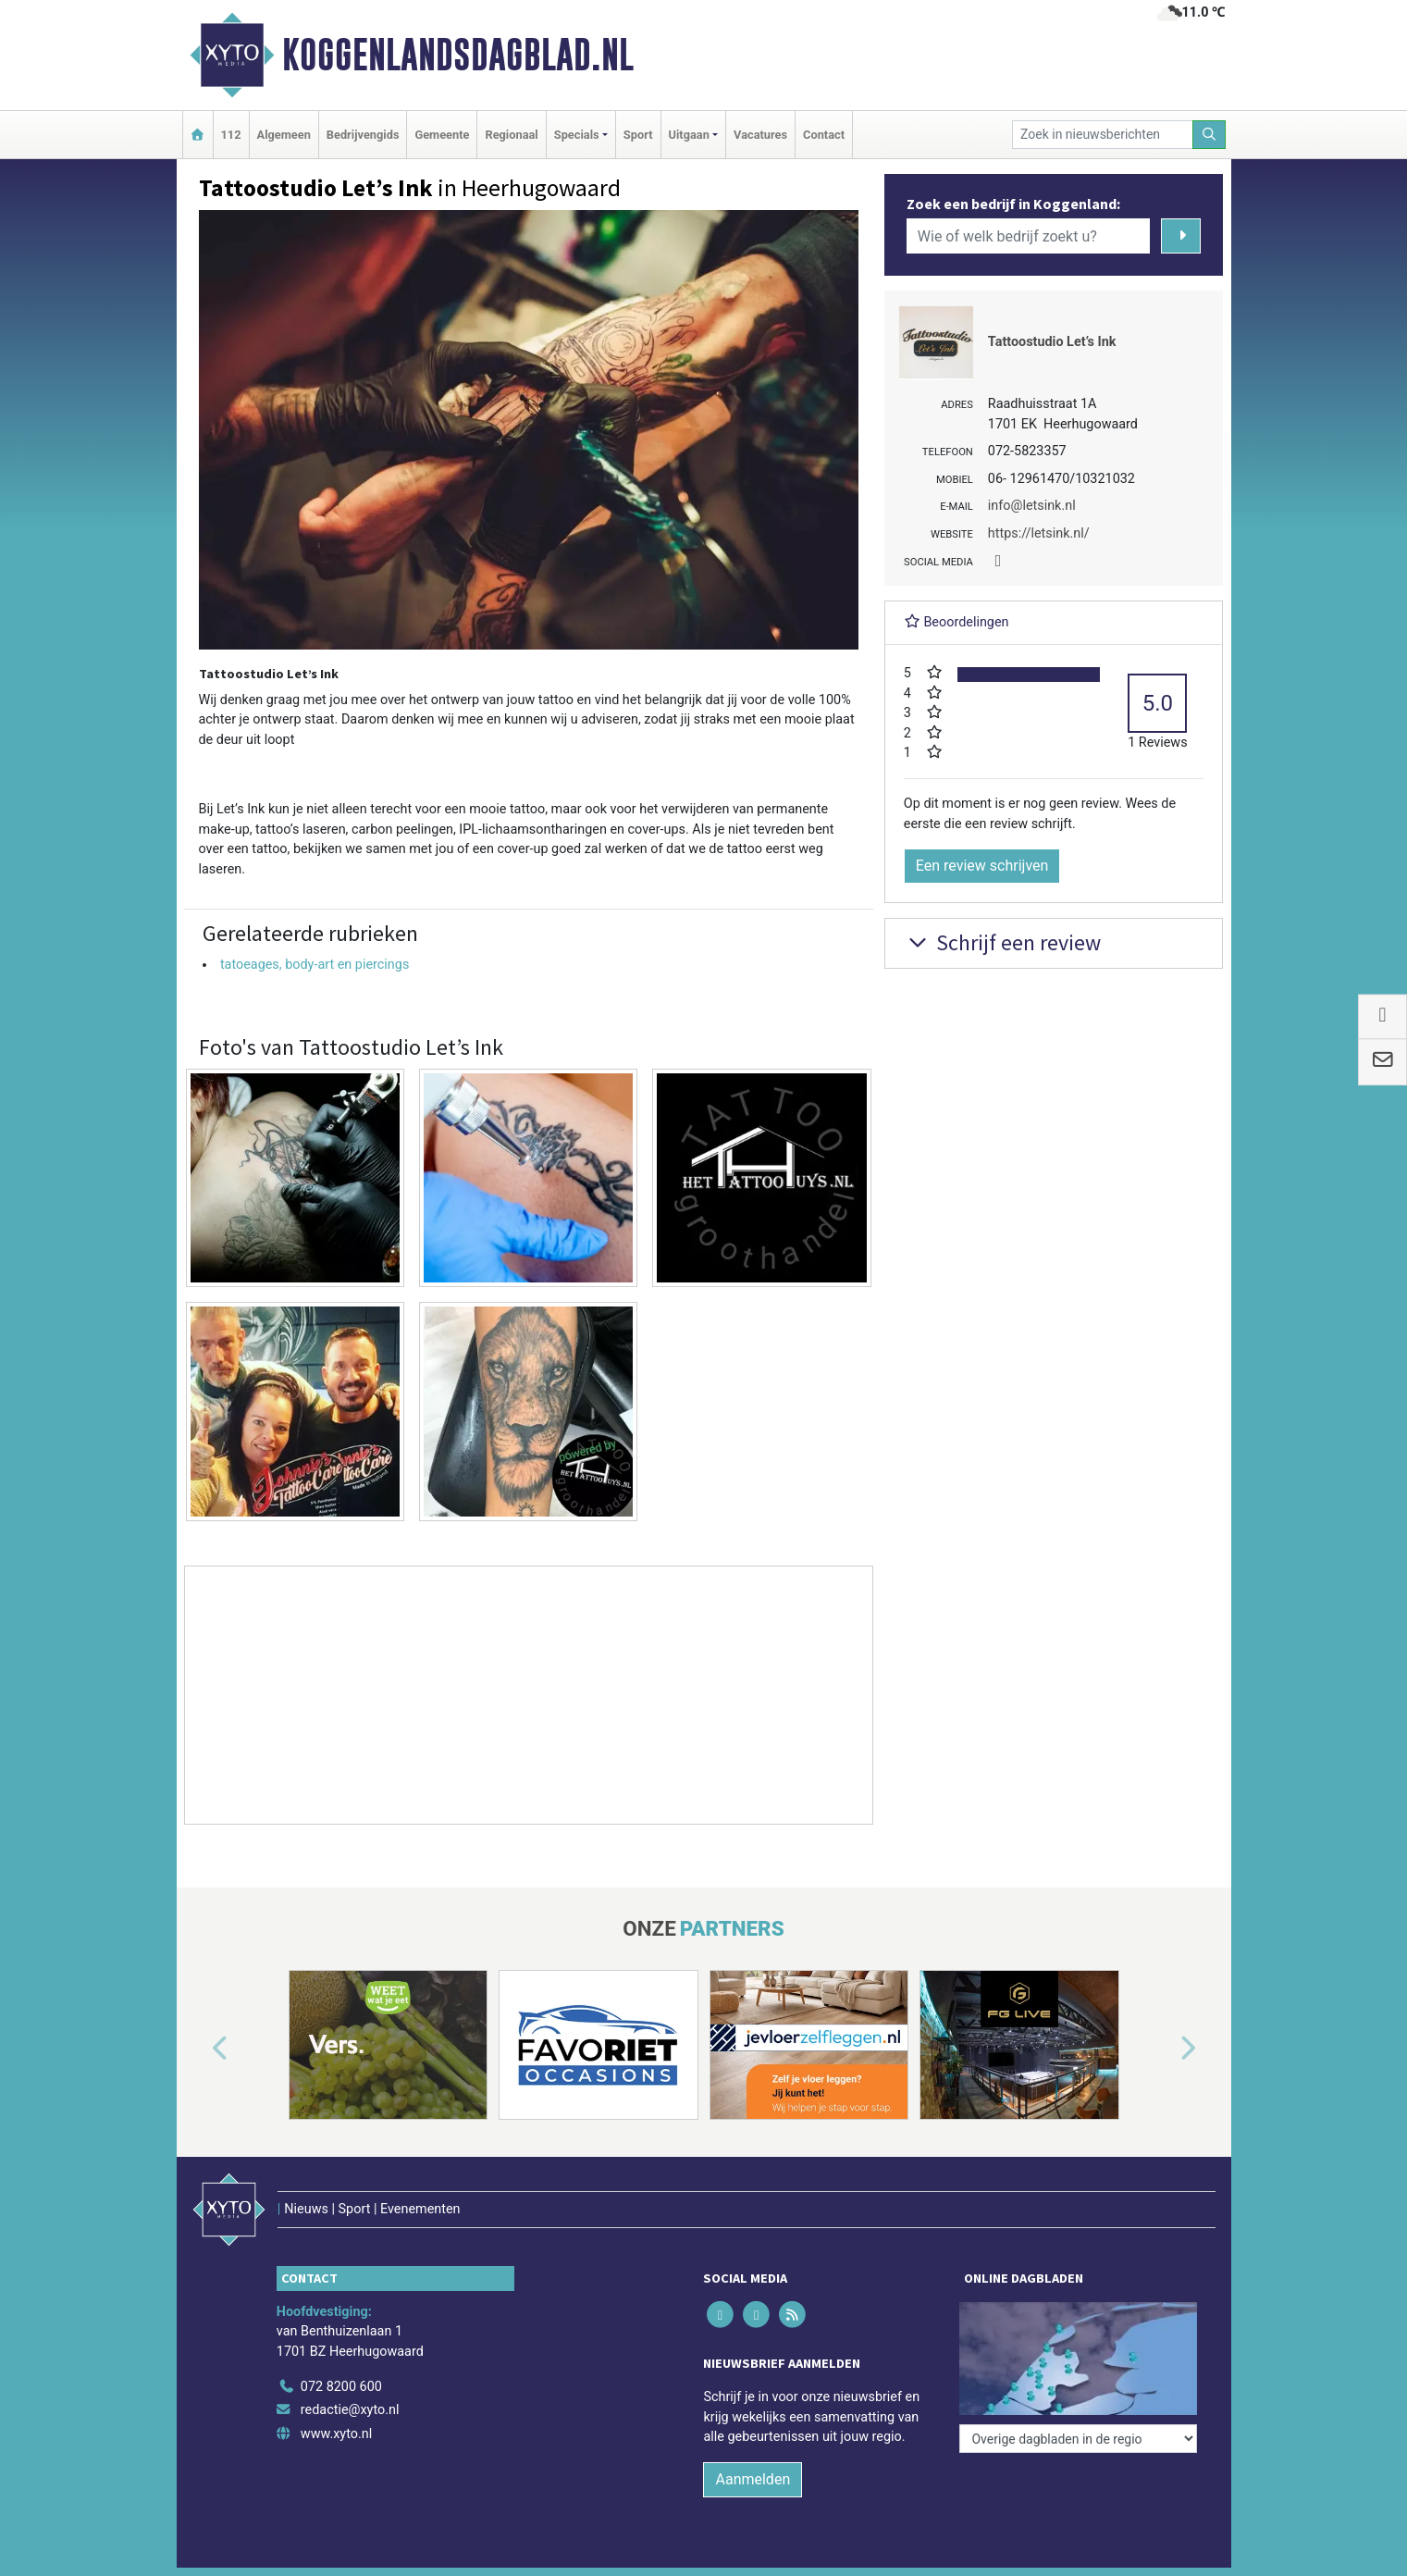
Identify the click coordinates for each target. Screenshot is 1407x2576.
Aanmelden (752, 2479)
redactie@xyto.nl (350, 2410)
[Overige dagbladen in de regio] (1078, 2438)
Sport (638, 135)
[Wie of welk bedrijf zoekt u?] (1029, 236)
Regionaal (511, 135)
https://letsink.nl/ (1039, 533)
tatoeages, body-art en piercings (314, 964)
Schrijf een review (1002, 942)
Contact (824, 135)
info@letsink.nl (1032, 506)
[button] (199, 2048)
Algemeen (284, 135)
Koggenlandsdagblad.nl (458, 54)
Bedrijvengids (363, 135)
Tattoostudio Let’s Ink (1052, 342)
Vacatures (760, 135)
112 (231, 135)
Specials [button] (576, 135)
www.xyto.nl (336, 2434)
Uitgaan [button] (689, 135)
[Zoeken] (1209, 134)
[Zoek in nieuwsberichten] (1102, 134)
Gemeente (441, 135)
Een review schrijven (982, 865)
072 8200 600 (341, 2387)
